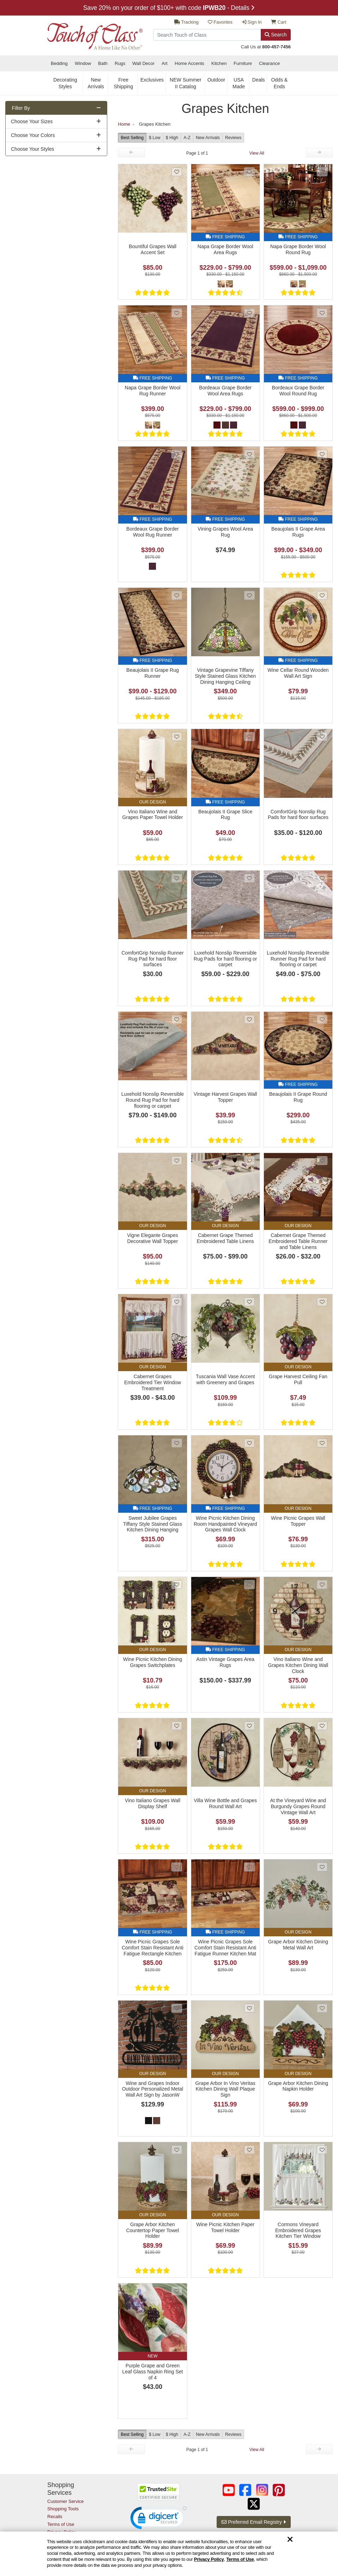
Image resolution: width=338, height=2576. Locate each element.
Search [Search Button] (275, 34)
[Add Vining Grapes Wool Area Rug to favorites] (249, 454)
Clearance (269, 63)
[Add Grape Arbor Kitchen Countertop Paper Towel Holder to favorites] (176, 2149)
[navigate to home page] (95, 33)
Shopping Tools (63, 2508)
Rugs (120, 63)
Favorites (220, 22)
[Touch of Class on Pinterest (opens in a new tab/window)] (279, 2490)
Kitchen (219, 63)
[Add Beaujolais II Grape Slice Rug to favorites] (249, 736)
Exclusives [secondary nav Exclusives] (152, 80)
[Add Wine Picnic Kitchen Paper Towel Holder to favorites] (249, 2149)
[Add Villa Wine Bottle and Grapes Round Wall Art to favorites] (249, 1725)
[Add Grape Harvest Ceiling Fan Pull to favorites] (322, 1301)
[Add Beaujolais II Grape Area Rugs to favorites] (322, 454)
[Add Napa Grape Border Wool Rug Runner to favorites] (176, 313)
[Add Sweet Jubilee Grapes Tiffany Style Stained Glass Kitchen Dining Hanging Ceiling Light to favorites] (176, 1443)
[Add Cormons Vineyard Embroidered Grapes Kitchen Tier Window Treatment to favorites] (322, 2149)
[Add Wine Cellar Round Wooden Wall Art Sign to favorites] (322, 595)
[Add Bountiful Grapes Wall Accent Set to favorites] (176, 171)
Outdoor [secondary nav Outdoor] (216, 80)
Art (165, 63)
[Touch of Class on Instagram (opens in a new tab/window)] (262, 2490)
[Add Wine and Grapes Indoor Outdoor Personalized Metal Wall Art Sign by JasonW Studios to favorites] (176, 2008)
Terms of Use (240, 2559)
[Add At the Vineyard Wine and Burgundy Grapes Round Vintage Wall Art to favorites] (322, 1725)
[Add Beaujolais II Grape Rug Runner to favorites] (176, 595)
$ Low (155, 137)
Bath (103, 63)
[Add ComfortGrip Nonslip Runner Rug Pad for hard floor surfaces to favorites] (176, 878)
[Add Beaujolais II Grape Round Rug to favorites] (322, 1019)
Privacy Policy (209, 2559)
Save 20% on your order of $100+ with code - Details (169, 7)
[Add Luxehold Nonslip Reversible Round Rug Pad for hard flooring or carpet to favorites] (176, 1019)
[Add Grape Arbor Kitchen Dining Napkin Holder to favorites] (322, 2008)
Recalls (54, 2516)
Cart (278, 22)
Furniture (243, 63)
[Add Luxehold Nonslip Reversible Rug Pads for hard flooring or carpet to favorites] (249, 878)
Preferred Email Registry (253, 2522)
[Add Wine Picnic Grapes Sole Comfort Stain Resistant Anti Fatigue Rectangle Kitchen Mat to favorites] (176, 1867)
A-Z (187, 137)
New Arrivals (208, 137)
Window (83, 63)
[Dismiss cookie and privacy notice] (290, 2540)
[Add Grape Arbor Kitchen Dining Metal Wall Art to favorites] (322, 1867)
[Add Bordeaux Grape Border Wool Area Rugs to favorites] (249, 313)
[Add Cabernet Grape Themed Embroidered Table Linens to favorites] (249, 1160)
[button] (158, 2519)
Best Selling (132, 137)
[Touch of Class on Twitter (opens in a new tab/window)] (254, 2504)
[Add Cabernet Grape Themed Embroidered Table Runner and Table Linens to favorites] (322, 1160)
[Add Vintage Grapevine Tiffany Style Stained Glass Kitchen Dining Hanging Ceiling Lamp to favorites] (249, 595)
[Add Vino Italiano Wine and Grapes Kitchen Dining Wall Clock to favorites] (322, 1584)
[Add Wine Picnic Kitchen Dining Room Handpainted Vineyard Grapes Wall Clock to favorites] (249, 1443)
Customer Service (65, 2501)
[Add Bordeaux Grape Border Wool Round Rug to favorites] (322, 313)
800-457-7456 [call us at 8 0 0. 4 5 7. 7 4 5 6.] (276, 46)
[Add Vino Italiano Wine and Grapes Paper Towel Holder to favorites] (176, 736)
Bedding (59, 63)
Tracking (186, 22)
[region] (169, 2554)
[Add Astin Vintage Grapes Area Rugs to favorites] (249, 1584)
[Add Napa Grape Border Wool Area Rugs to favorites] (249, 171)
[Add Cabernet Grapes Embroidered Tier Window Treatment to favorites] (176, 1301)
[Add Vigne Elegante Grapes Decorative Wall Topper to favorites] (176, 1160)
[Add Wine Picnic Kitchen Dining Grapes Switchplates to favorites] (176, 1584)
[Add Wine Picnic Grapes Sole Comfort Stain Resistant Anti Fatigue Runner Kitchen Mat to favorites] (249, 1867)
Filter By (21, 108)
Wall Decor (143, 63)
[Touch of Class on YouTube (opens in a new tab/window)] (229, 2490)
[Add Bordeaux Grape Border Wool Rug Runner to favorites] (176, 454)
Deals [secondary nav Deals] (258, 80)
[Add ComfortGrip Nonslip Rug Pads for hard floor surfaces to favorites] (322, 736)
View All (256, 153)
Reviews (233, 137)
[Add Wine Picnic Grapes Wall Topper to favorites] (322, 1443)
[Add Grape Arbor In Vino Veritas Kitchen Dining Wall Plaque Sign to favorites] (249, 2008)
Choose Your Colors (33, 135)
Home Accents (189, 63)
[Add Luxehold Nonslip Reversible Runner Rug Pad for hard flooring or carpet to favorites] (322, 878)
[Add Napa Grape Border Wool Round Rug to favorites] (322, 171)
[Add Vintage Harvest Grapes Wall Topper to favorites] (249, 1019)
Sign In (252, 22)
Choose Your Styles (32, 149)
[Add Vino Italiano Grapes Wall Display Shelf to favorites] (176, 1725)
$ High (172, 137)
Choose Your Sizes (32, 121)
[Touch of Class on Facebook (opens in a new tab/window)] (245, 2490)
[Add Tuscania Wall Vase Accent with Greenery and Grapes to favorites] (249, 1301)
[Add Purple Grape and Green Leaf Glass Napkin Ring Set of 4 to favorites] (176, 2291)
